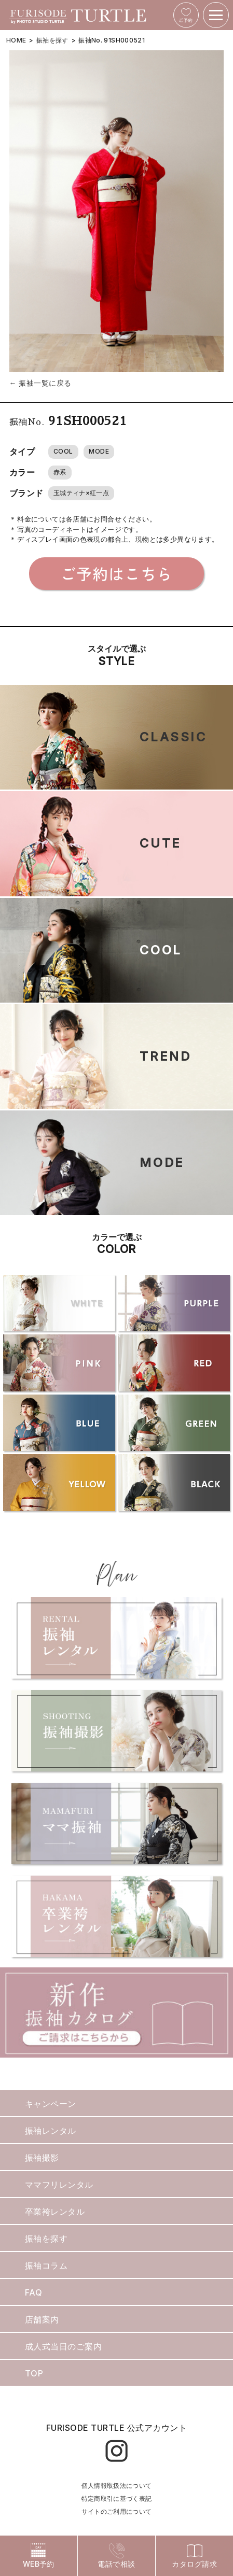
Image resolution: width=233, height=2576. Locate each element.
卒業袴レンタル (55, 2211)
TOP (34, 2373)
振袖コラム (46, 2265)
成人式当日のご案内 (63, 2346)
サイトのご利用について (116, 2511)
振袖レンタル (50, 2130)
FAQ (33, 2292)
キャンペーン (50, 2104)
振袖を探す (52, 40)
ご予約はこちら (116, 573)
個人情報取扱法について (116, 2485)
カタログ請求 (194, 2555)
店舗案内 (42, 2319)
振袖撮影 (42, 2157)
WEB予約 (38, 2555)
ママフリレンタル (59, 2184)
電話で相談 (116, 2555)
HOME (16, 40)
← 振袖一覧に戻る (40, 382)
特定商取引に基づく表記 (116, 2498)
